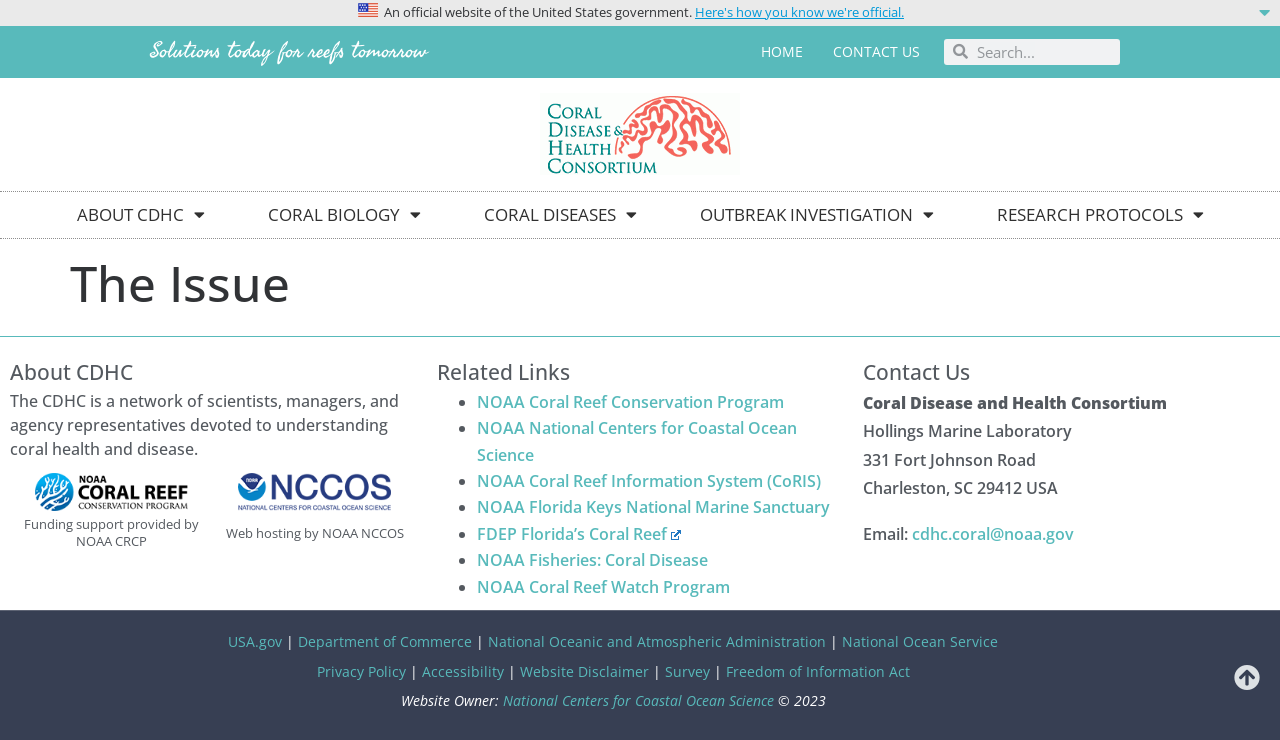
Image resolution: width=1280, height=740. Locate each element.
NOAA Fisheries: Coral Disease (592, 560)
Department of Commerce (385, 641)
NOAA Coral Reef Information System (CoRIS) (649, 481)
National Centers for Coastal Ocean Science (638, 700)
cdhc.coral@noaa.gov (993, 534)
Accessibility (463, 671)
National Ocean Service (920, 641)
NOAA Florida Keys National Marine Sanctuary (653, 507)
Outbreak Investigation (817, 214)
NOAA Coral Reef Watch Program (603, 587)
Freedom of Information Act (818, 671)
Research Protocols (1100, 214)
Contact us (876, 51)
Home (782, 51)
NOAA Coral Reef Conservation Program (630, 402)
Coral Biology (344, 214)
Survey (687, 671)
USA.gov (255, 641)
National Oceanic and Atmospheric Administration (657, 641)
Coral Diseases (560, 214)
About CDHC (141, 214)
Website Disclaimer (584, 671)
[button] (640, 11)
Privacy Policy (361, 671)
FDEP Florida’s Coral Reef (579, 534)
